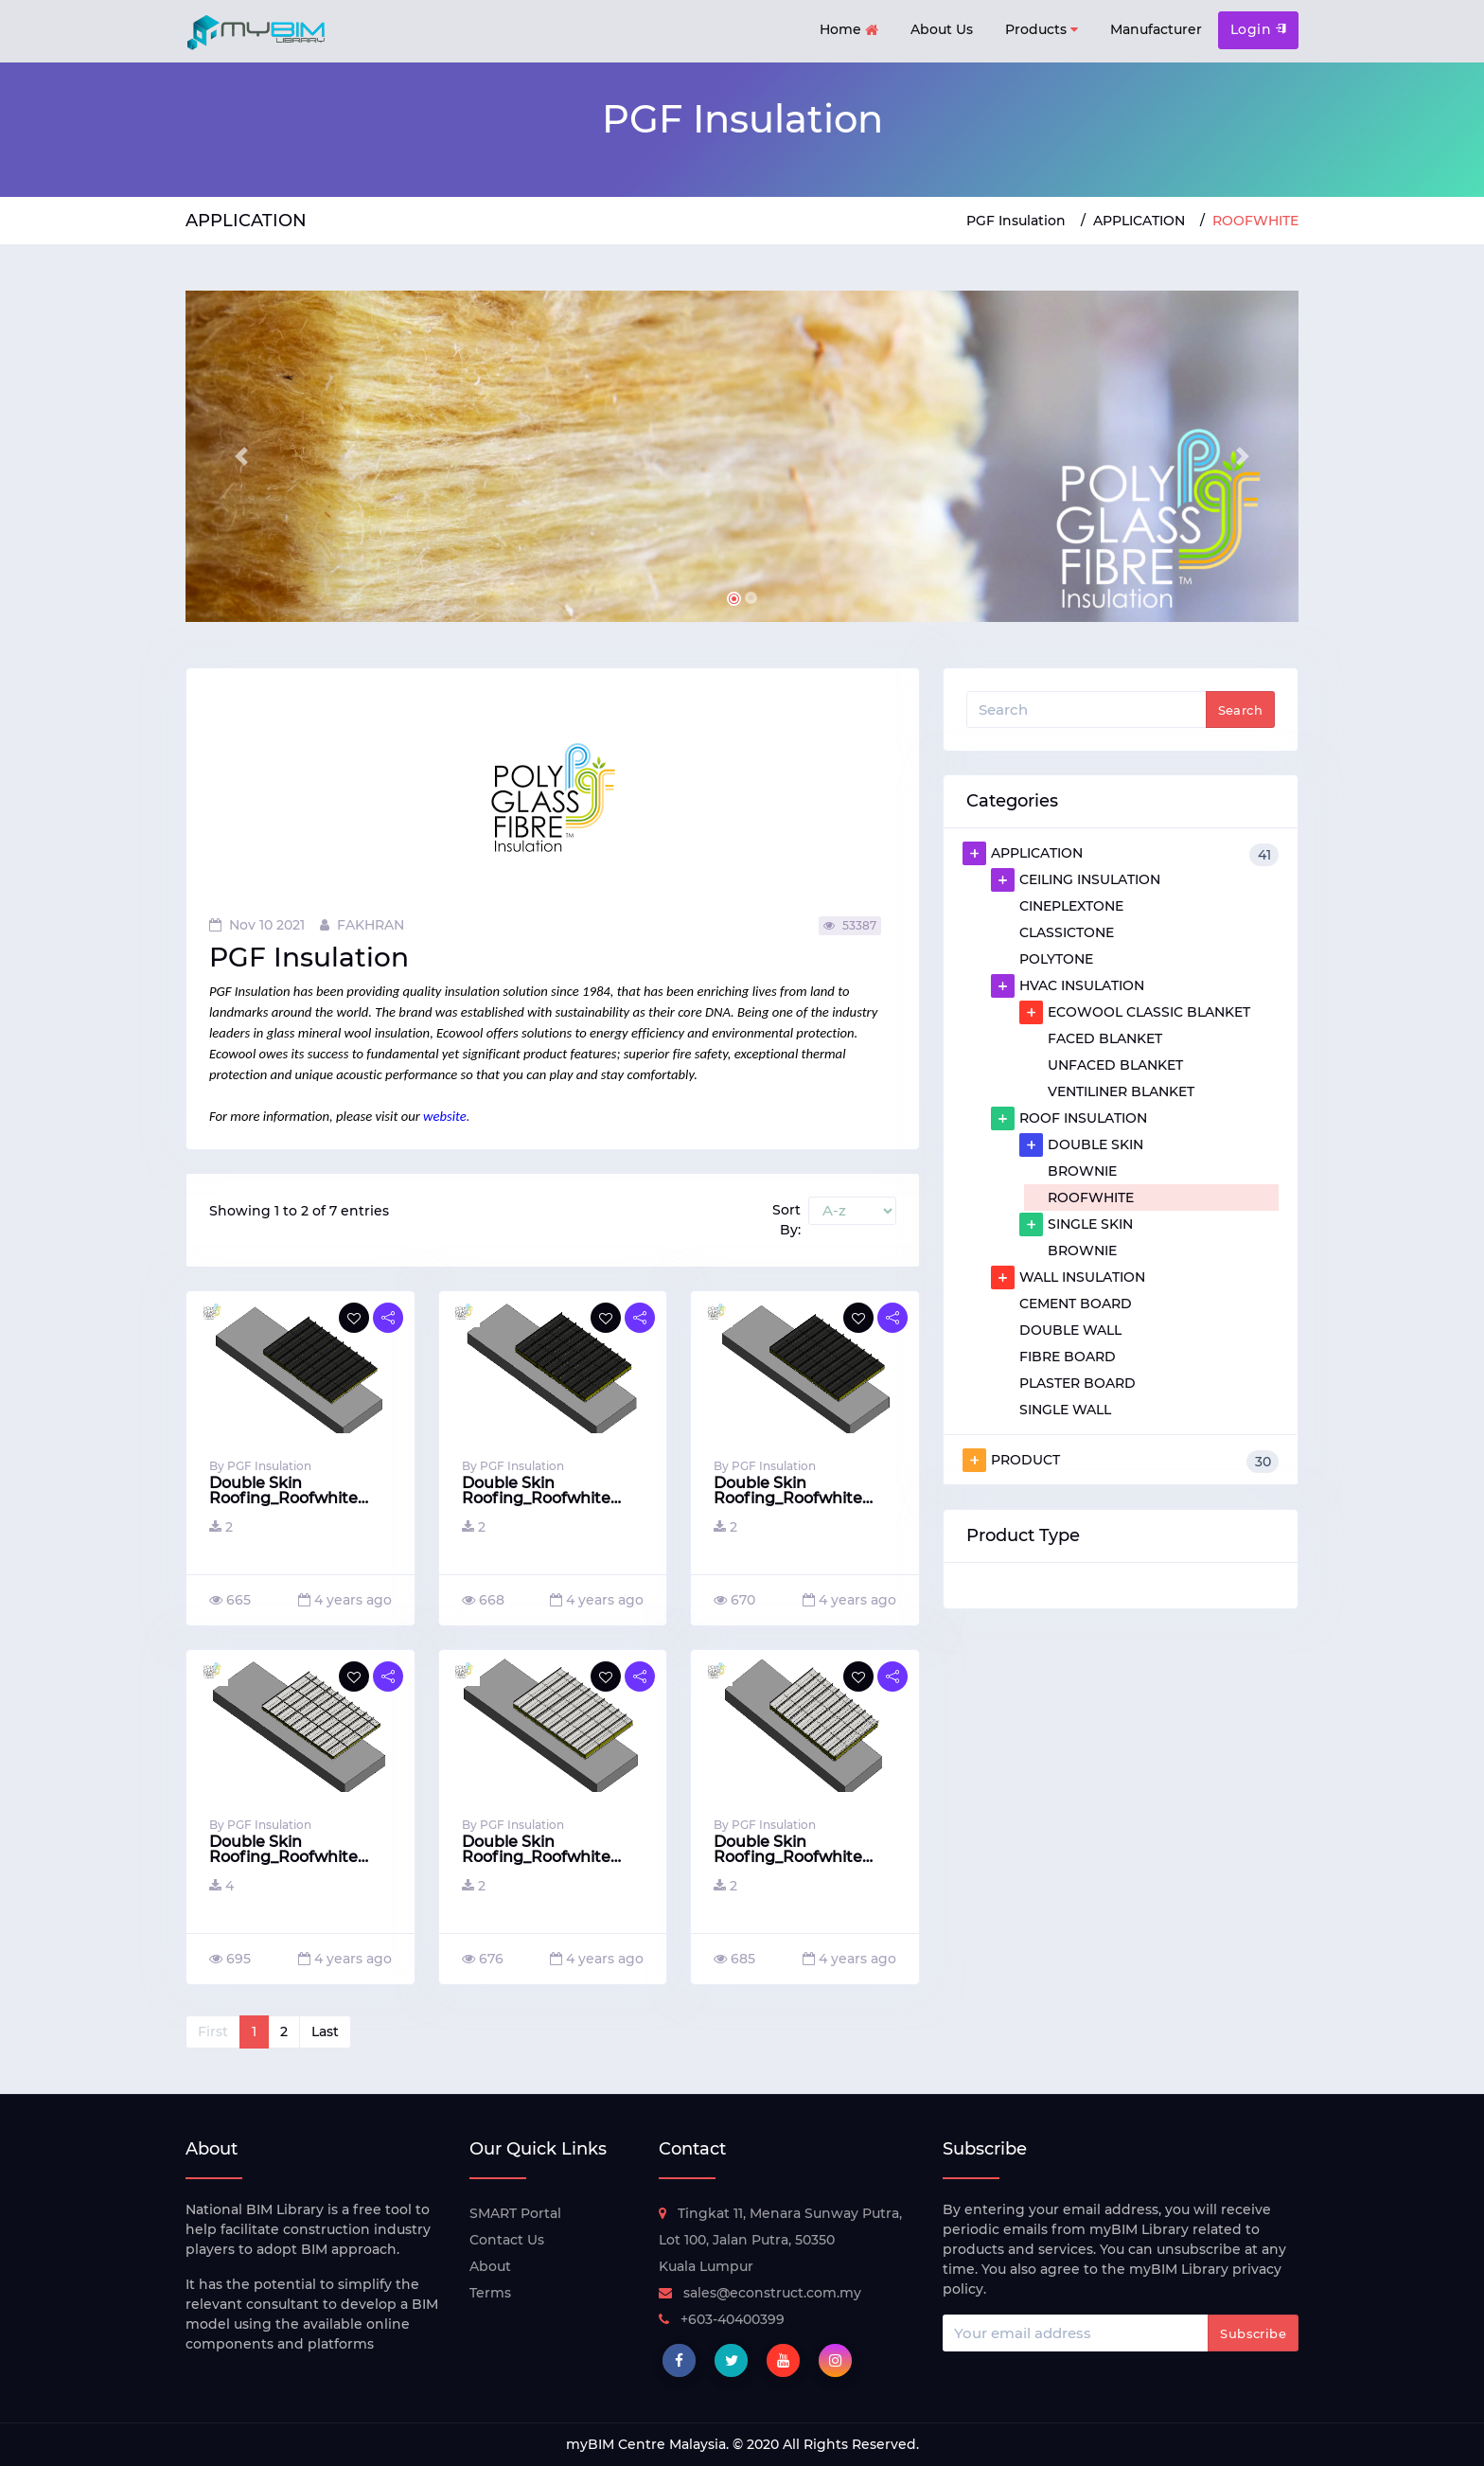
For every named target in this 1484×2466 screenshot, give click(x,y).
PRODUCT (1121, 1460)
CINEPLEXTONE (1071, 905)
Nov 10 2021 (257, 924)
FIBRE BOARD (1067, 1356)
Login (1258, 29)
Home (849, 31)
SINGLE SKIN (1076, 1224)
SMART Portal (515, 2213)
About (490, 2266)
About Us (941, 29)
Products (1041, 30)
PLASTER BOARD (1077, 1383)
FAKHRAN (362, 924)
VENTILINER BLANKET (1121, 1091)
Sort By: (786, 1219)
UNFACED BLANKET (1115, 1064)
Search (1240, 710)
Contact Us (506, 2239)
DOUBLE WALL (1070, 1330)
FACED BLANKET (1105, 1038)
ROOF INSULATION (1069, 1118)
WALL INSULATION (1068, 1277)
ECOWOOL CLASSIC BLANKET (1134, 1011)
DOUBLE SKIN (1081, 1144)
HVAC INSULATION (1067, 985)
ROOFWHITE (1091, 1197)
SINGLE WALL (1065, 1409)
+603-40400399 (722, 2319)
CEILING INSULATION (1075, 879)
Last (325, 2031)
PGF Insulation (1016, 220)
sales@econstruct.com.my (760, 2292)
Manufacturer (1156, 29)
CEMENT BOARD (1075, 1303)
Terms (490, 2292)
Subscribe (1253, 2333)
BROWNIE (1082, 1171)
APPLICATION (1139, 220)
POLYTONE (1056, 958)
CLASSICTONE (1066, 932)
